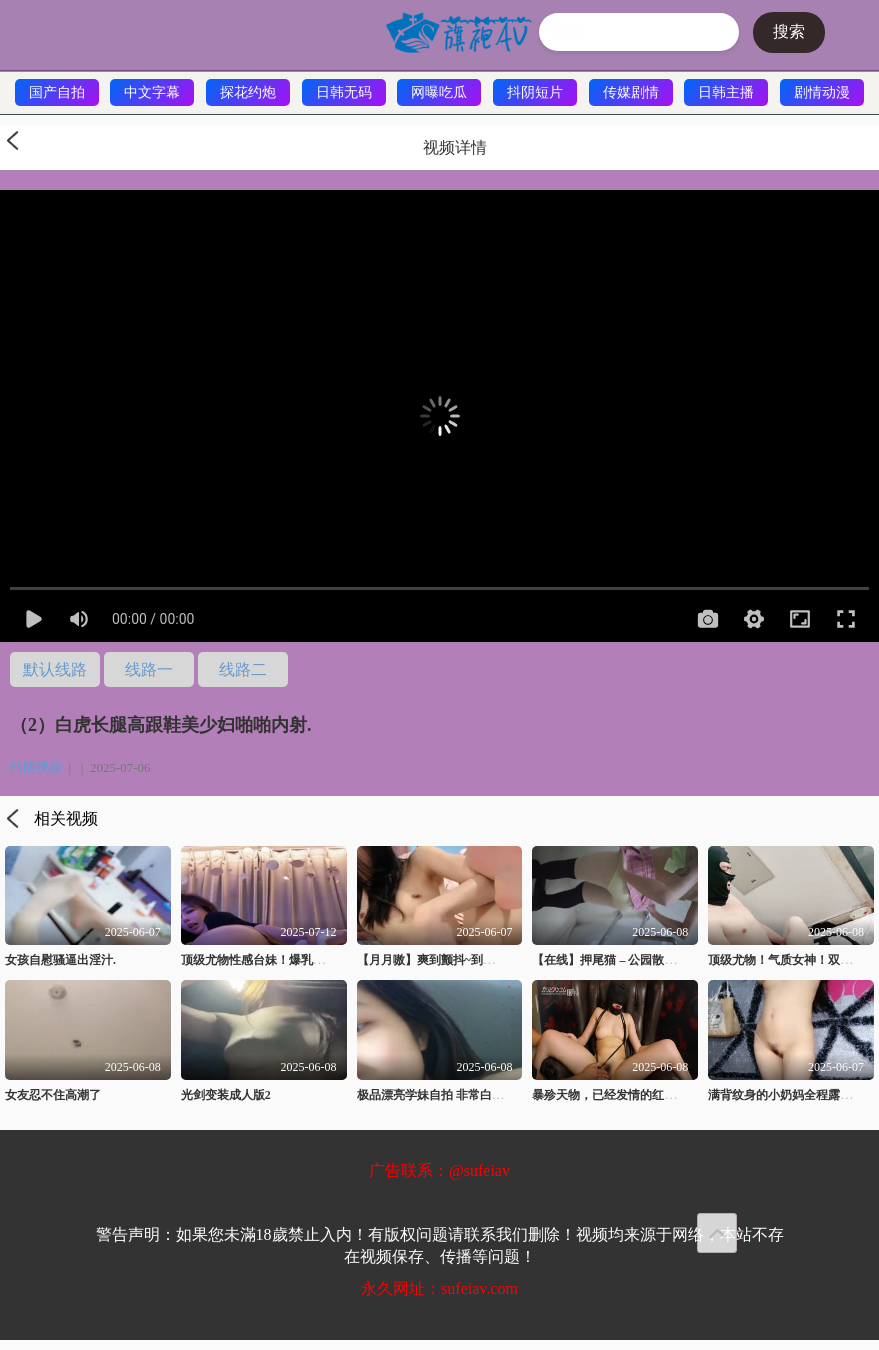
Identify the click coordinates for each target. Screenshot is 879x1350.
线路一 (149, 669)
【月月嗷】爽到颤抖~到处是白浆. (445, 960)
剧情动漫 (822, 92)
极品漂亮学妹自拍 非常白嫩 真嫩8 (447, 1095)
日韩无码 (344, 92)
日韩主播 (726, 92)
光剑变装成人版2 (226, 1095)
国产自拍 (57, 92)
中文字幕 (152, 92)
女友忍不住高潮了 (53, 1095)
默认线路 (55, 669)
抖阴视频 (36, 767)
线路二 (243, 669)
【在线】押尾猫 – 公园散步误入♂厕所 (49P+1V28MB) (674, 960)
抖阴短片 (535, 92)
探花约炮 (248, 92)
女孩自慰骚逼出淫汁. (60, 960)
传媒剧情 (631, 92)
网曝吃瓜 (439, 92)
